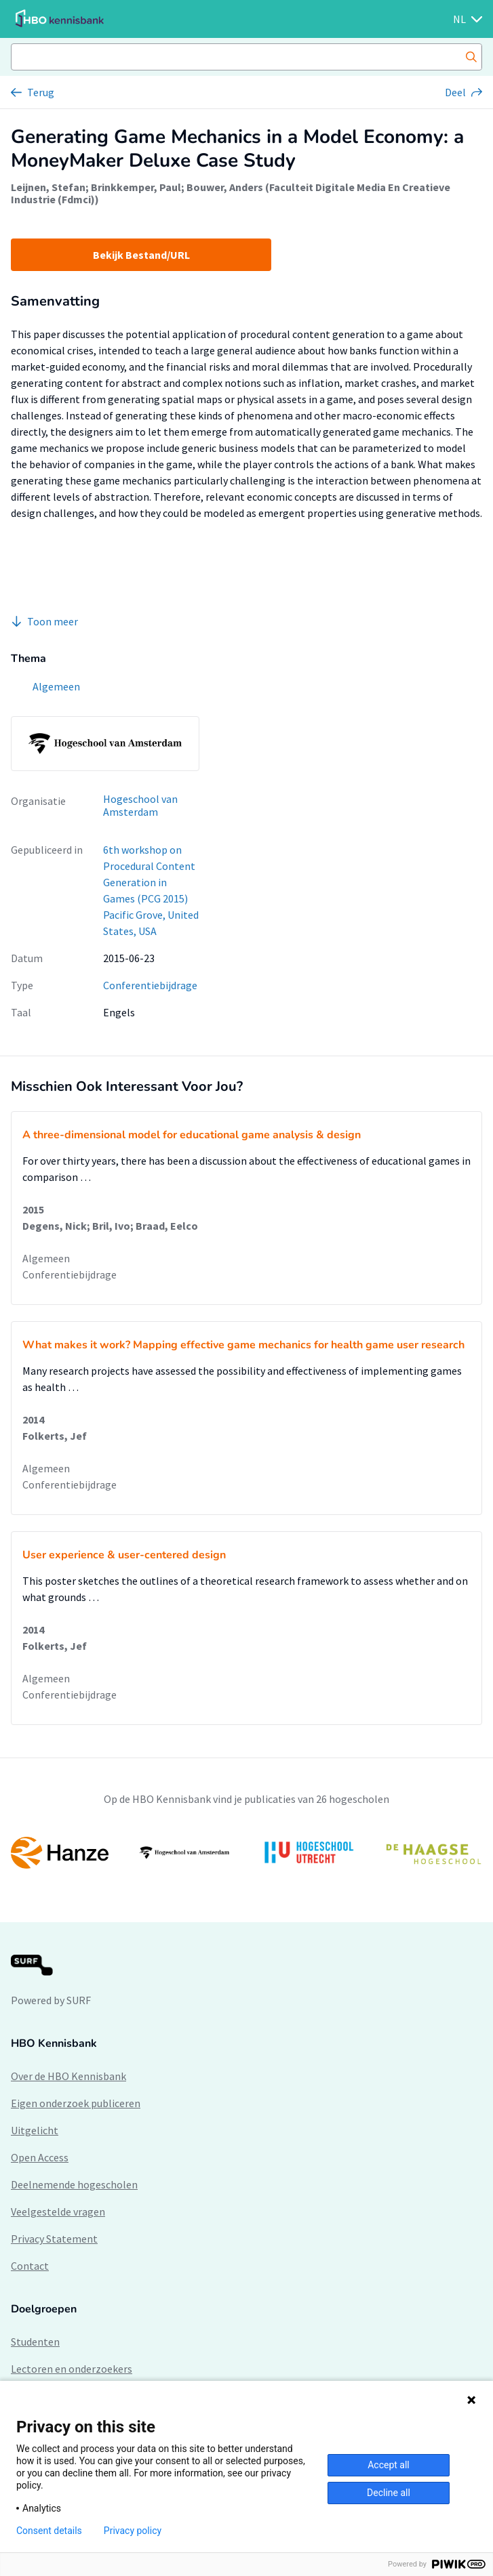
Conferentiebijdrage (150, 985)
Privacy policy (132, 2530)
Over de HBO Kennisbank (68, 2076)
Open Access (39, 2157)
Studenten (35, 2341)
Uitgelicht (34, 2130)
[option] (246, 1853)
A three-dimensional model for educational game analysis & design (191, 1134)
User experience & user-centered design (124, 1554)
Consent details (49, 2530)
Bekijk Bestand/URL (141, 255)
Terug (40, 92)
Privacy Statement (54, 2238)
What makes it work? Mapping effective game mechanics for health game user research (243, 1344)
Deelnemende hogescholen (74, 2184)
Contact (30, 2265)
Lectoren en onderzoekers (71, 2368)
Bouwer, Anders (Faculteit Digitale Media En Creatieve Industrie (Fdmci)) (230, 193)
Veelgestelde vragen (58, 2211)
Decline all (388, 2492)
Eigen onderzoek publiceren (75, 2103)
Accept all (389, 2464)
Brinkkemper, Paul (136, 187)
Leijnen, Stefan (48, 187)
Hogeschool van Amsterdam (140, 805)
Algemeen (46, 1258)
